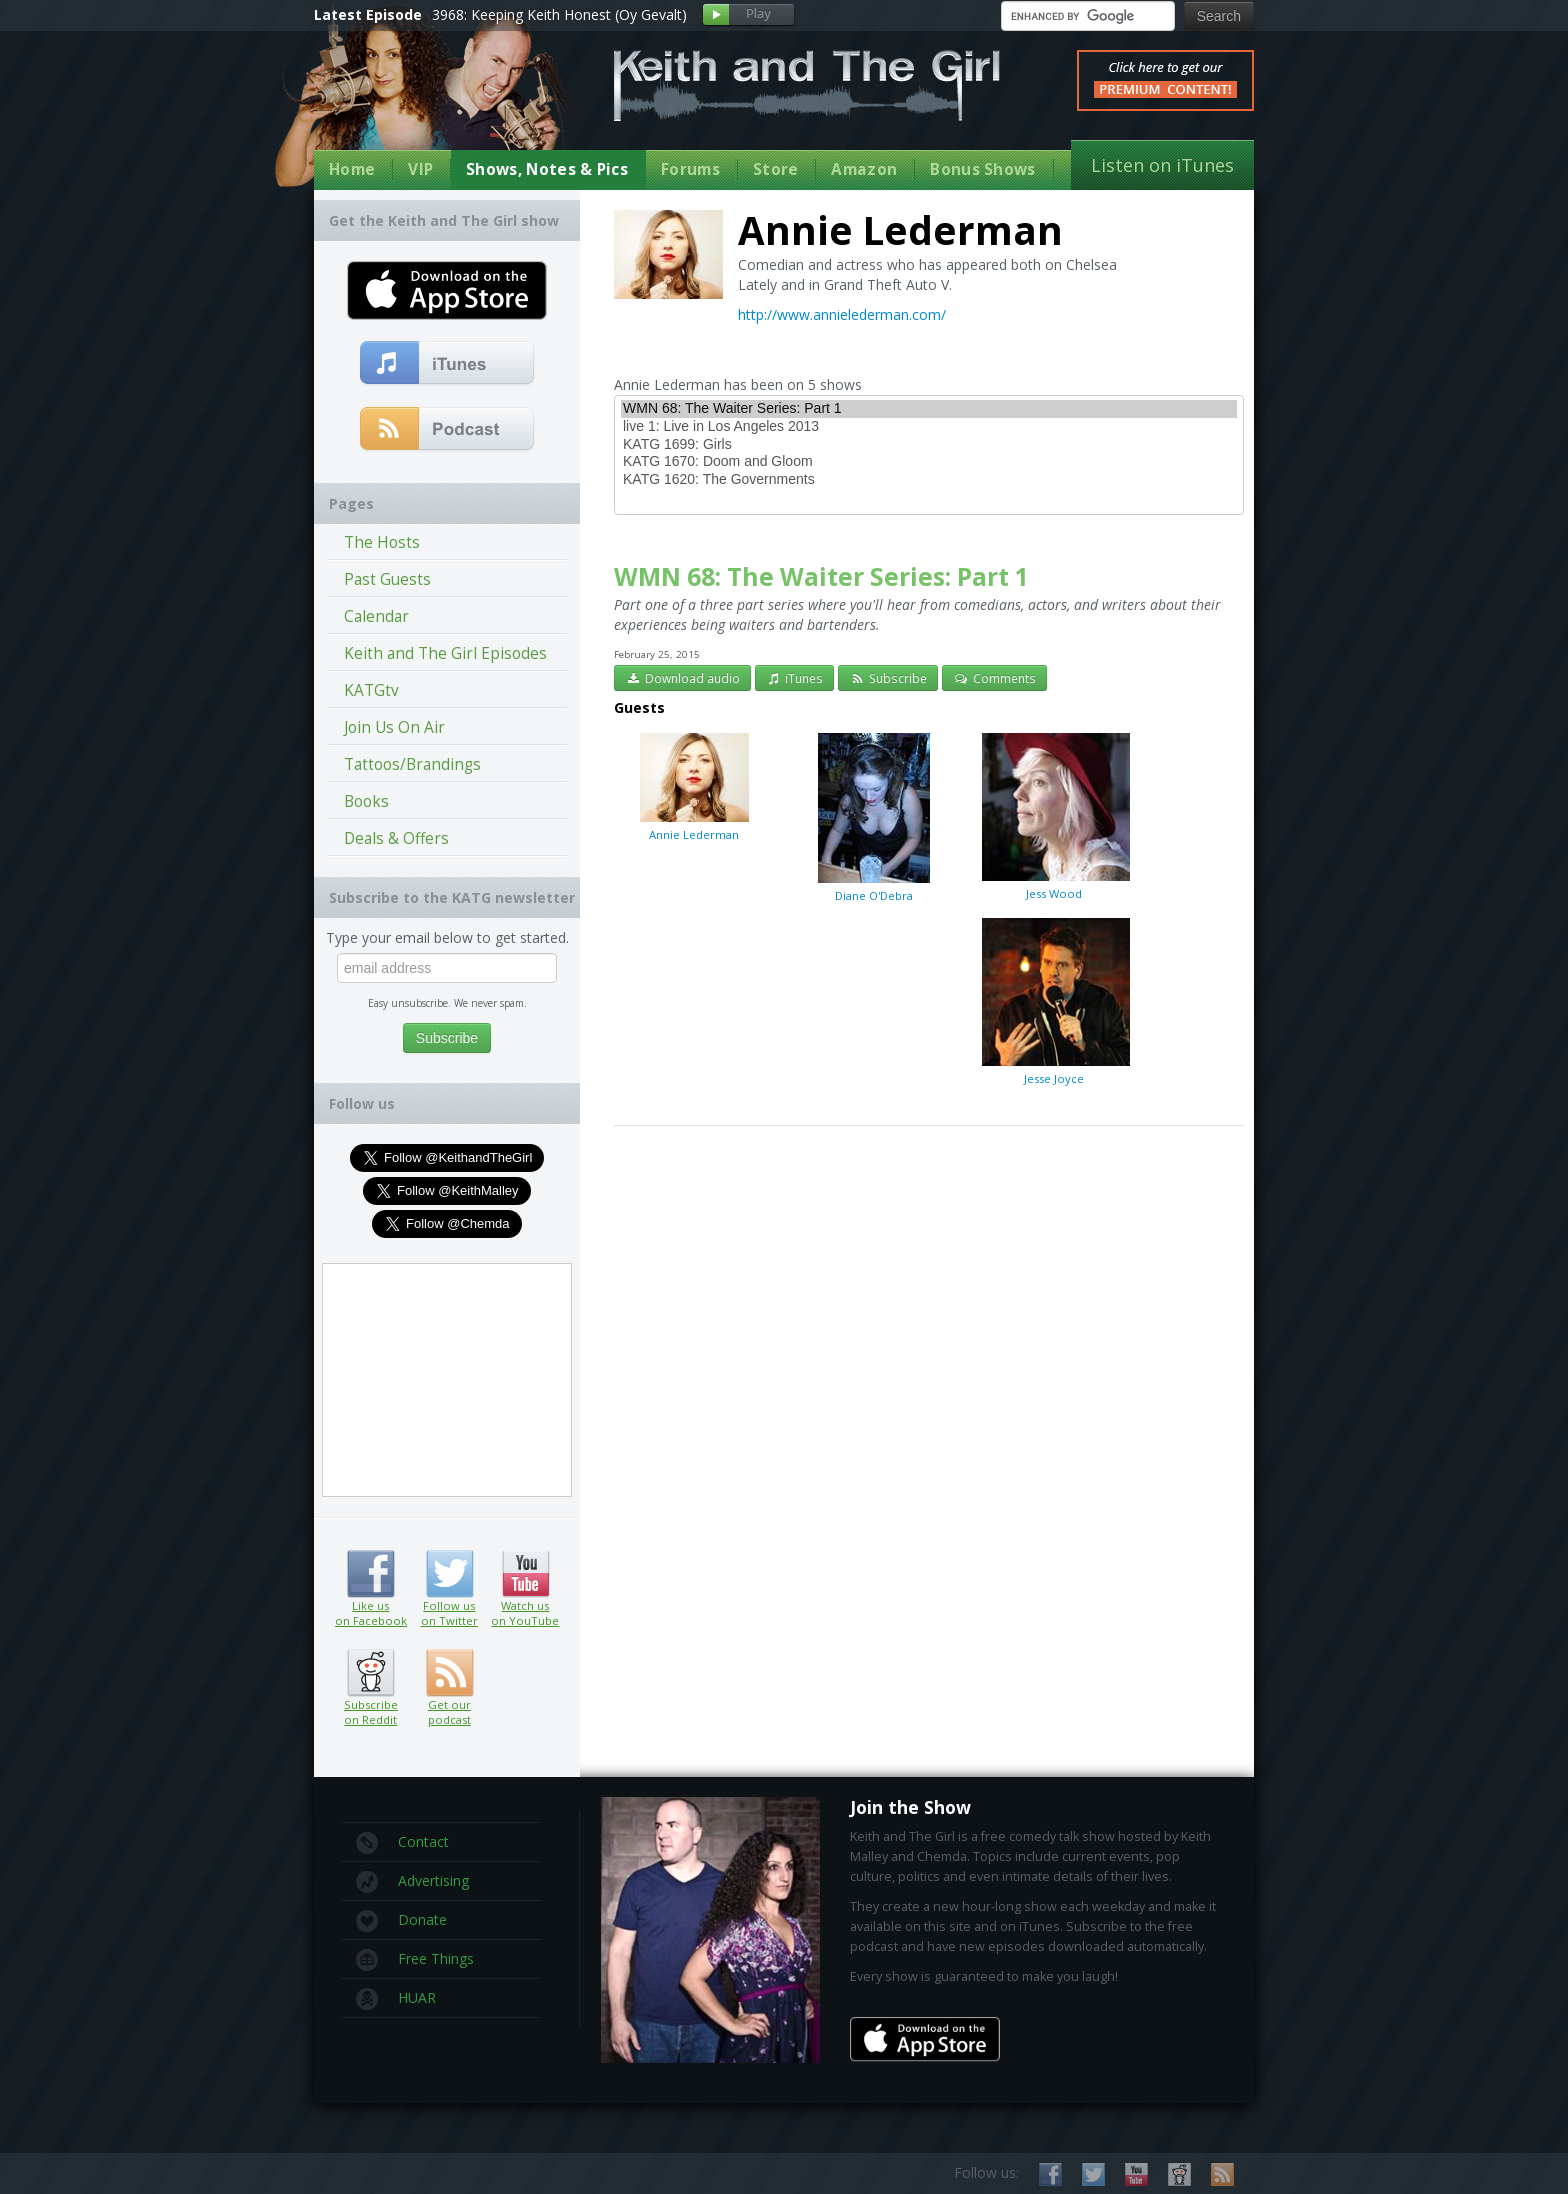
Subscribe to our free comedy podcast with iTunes (447, 364)
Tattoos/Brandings (412, 764)
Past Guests (387, 579)
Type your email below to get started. (447, 937)
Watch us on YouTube (525, 1574)
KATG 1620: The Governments (929, 480)
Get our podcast (449, 1712)
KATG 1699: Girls (929, 445)
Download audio (682, 678)
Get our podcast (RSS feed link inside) (449, 1673)
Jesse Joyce (1054, 1001)
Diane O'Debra (874, 817)
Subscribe (888, 678)
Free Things (415, 1960)
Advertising (412, 1882)
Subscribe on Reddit (370, 1673)
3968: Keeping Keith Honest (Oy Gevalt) (559, 14)
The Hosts (382, 542)
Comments (994, 678)
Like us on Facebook (370, 1574)
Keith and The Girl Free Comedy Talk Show (807, 85)
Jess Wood (1054, 816)
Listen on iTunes (1162, 165)
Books (366, 801)
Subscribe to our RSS (1222, 2174)
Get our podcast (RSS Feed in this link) (447, 430)
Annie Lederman (694, 786)
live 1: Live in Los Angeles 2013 (929, 427)
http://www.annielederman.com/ (842, 314)
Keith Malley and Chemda (431, 101)
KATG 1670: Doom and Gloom (929, 462)
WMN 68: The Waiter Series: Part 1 (929, 409)
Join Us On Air (394, 727)
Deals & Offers (396, 838)
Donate (401, 1921)
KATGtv (371, 690)
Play (748, 15)
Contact (402, 1843)
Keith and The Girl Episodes (445, 653)
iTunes (795, 678)
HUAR (396, 1999)
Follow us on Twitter (449, 1574)
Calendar (376, 616)
